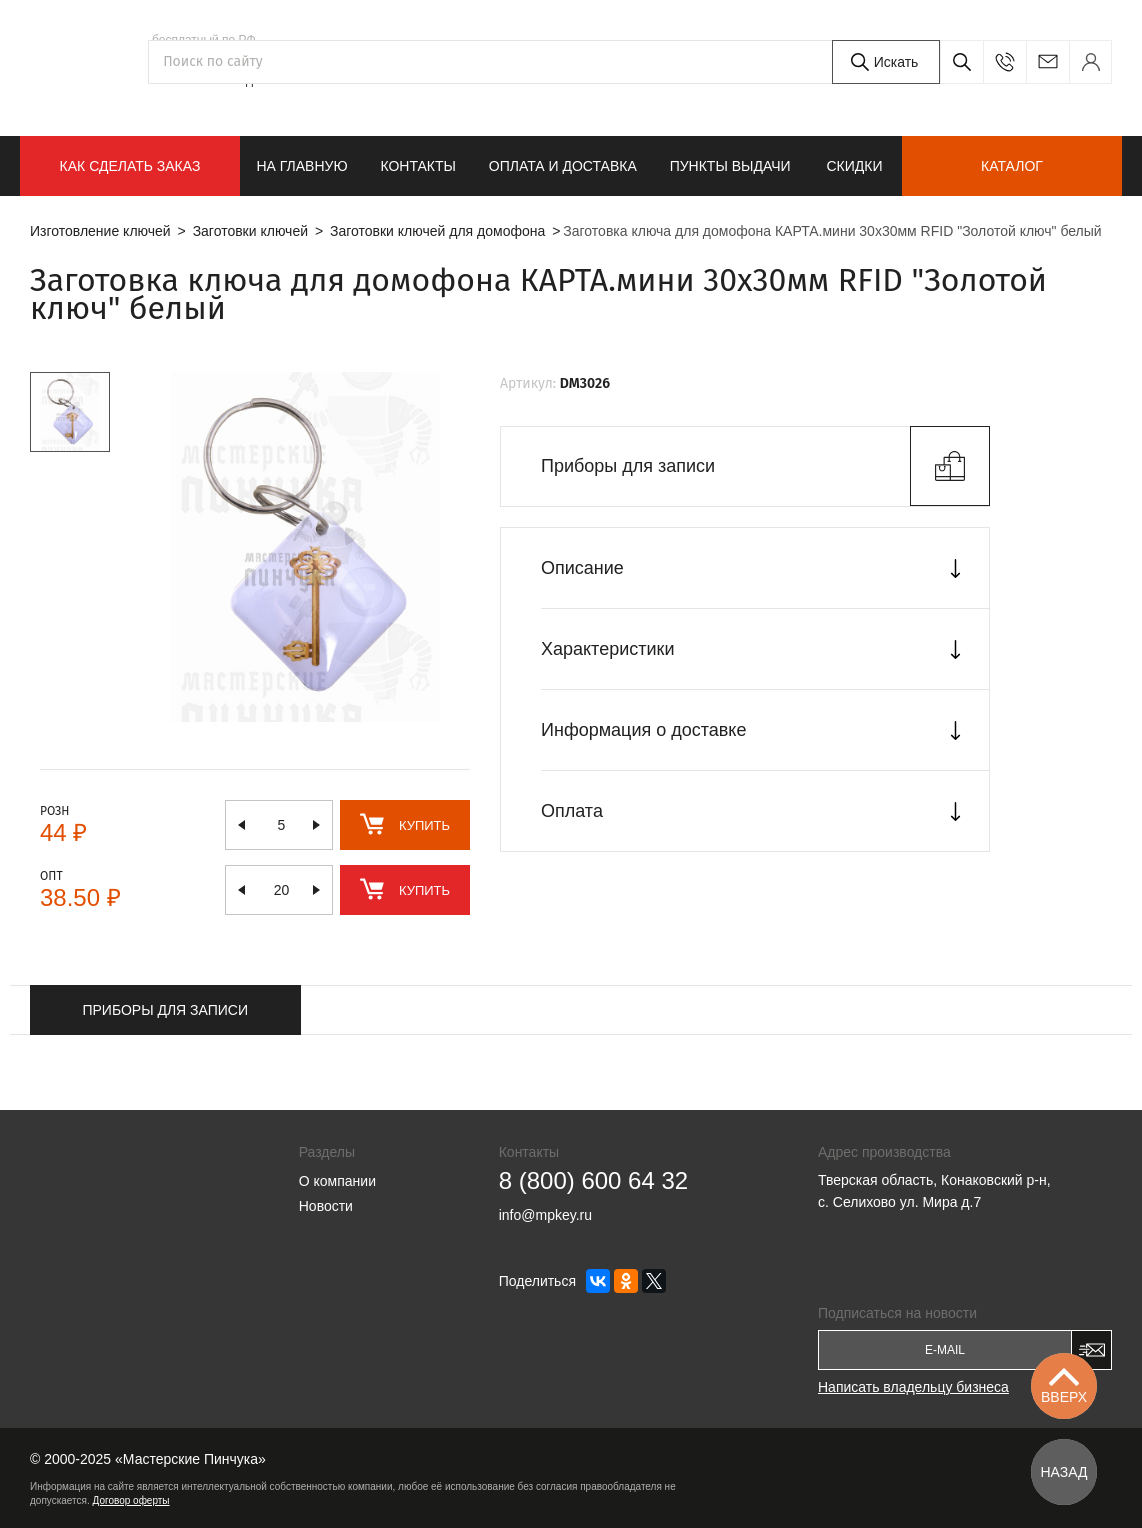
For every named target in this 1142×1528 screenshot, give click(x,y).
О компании (337, 1181)
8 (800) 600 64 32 (223, 57)
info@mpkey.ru (1047, 62)
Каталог (1012, 166)
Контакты (418, 166)
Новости (326, 1206)
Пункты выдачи (730, 166)
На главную (301, 166)
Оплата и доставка (563, 166)
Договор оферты (131, 1500)
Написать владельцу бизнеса (913, 1387)
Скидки (854, 166)
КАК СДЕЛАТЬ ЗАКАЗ (130, 166)
